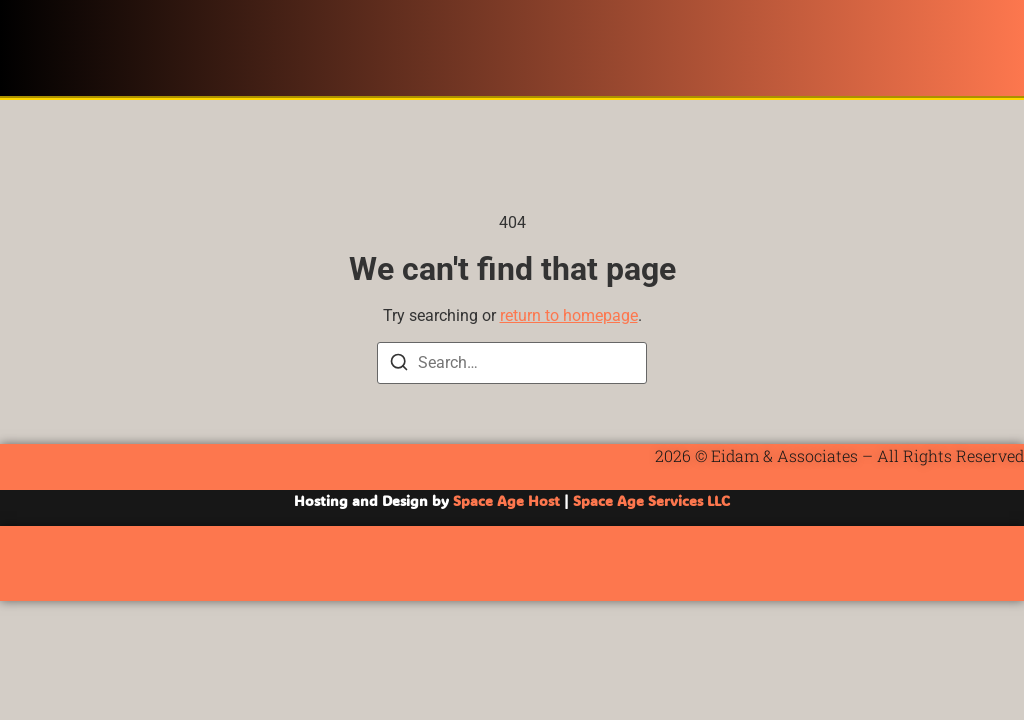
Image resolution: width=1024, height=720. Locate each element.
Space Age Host (506, 500)
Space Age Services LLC (651, 500)
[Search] (399, 365)
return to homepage (569, 315)
